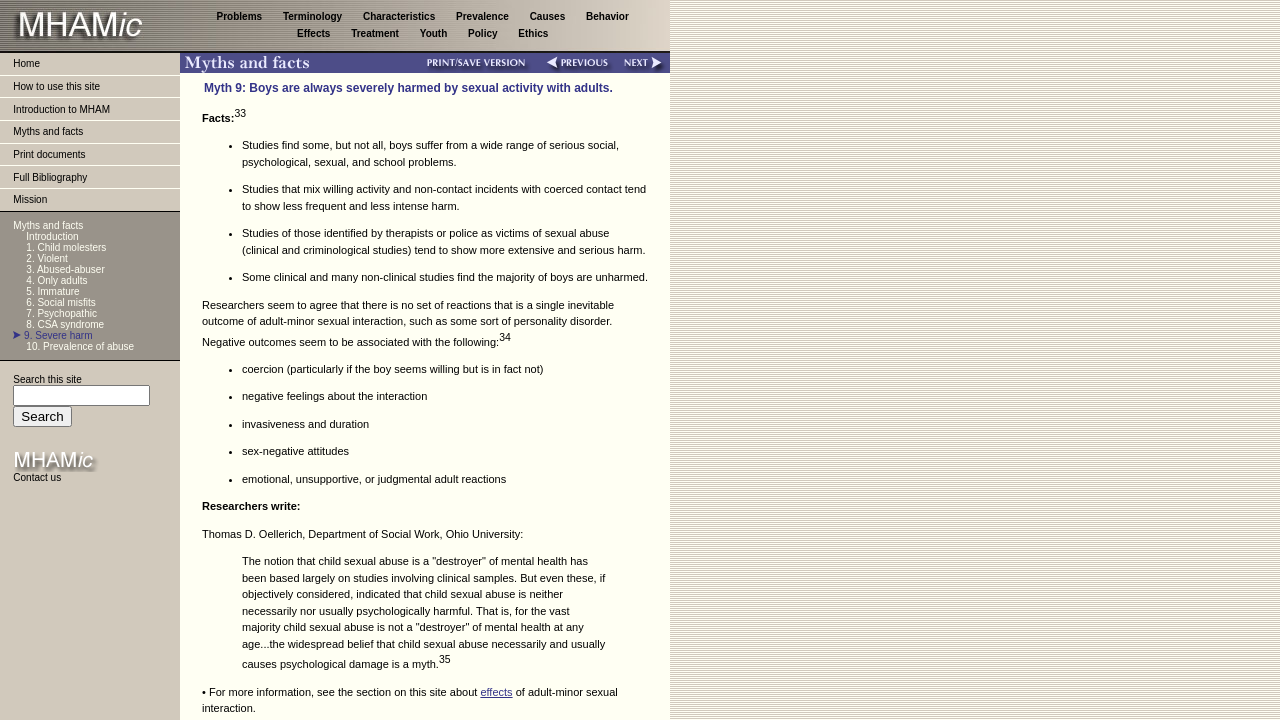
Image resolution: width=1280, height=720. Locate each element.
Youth (435, 33)
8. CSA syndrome (65, 324)
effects (496, 692)
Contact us (37, 477)
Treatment (376, 33)
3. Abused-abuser (65, 269)
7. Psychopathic (61, 313)
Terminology (314, 16)
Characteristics (400, 16)
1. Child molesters (66, 247)
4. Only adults (56, 280)
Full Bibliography (50, 177)
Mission (30, 199)
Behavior (607, 16)
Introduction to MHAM (61, 109)
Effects (315, 33)
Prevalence (484, 16)
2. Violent (47, 258)
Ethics (533, 33)
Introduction (52, 236)
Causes (549, 16)
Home (26, 63)
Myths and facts (48, 131)
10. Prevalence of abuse (80, 346)
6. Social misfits (60, 302)
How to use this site (56, 86)
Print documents (49, 154)
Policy (484, 33)
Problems (241, 16)
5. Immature (52, 291)
